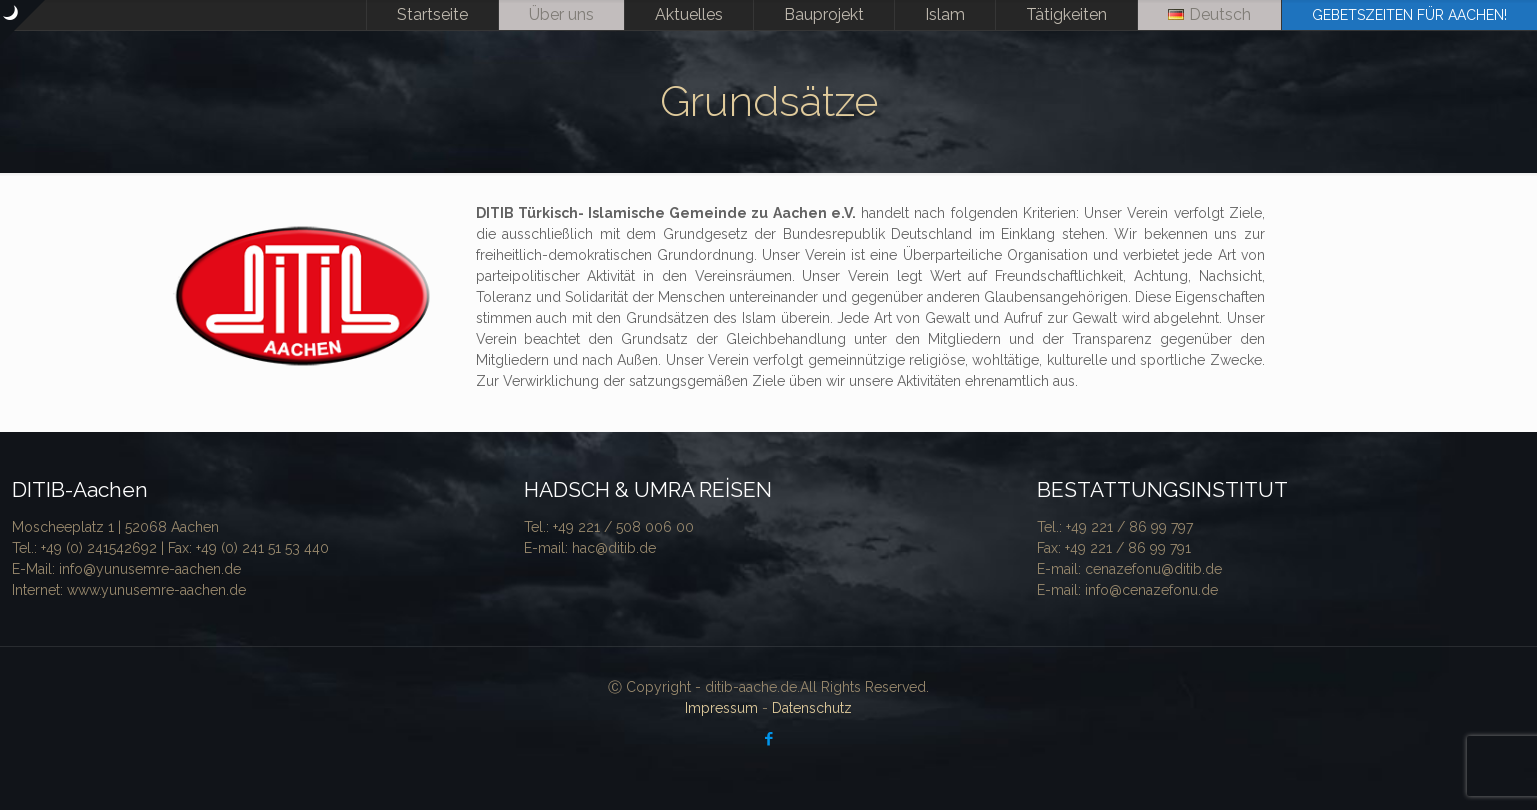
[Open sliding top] (22, 22)
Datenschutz (812, 708)
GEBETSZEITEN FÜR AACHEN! (1409, 15)
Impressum (721, 708)
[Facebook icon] (768, 739)
